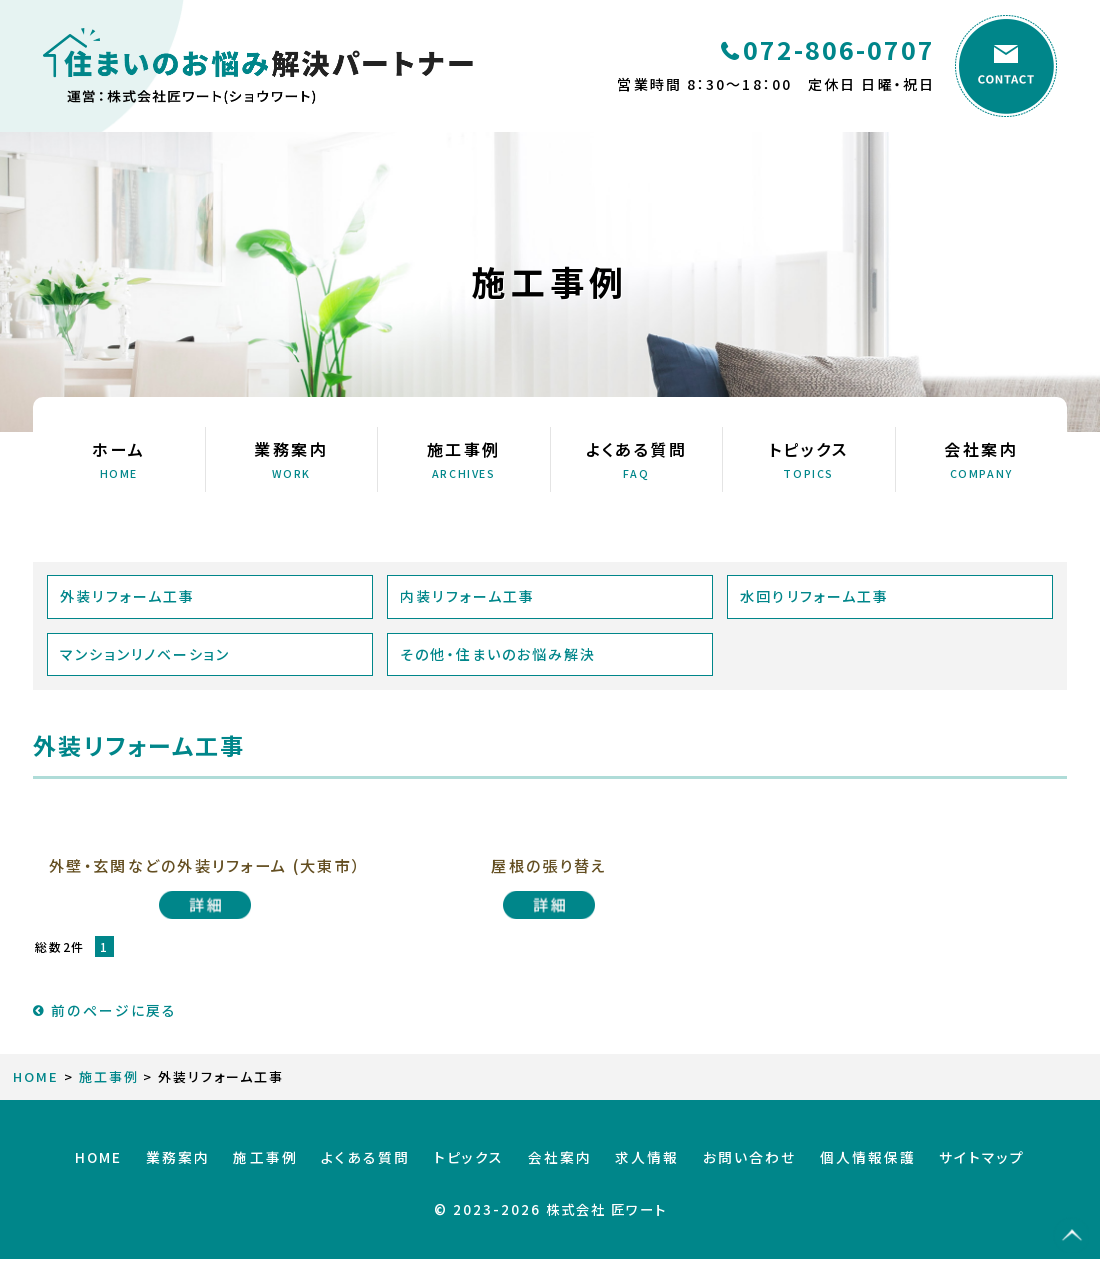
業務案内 (292, 459)
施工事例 (464, 459)
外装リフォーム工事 (128, 596)
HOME (36, 1095)
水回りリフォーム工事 (815, 596)
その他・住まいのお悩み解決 (499, 654)
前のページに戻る (104, 1028)
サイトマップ (941, 1170)
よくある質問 (637, 459)
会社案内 (982, 459)
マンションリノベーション (146, 654)
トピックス (809, 459)
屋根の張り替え (549, 865)
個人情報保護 (836, 1170)
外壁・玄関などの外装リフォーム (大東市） (205, 875)
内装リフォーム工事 (468, 596)
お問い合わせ (727, 1170)
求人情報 (634, 1170)
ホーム (119, 459)
